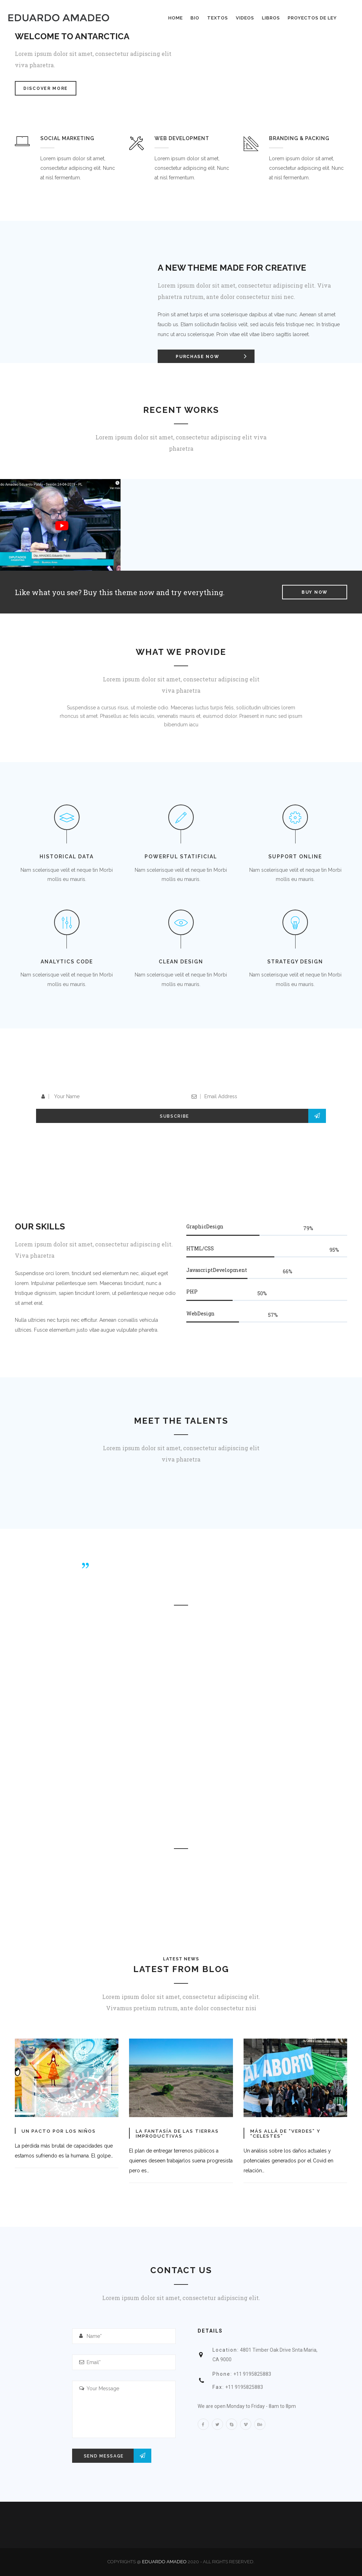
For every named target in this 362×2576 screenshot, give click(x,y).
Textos (217, 18)
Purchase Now (215, 356)
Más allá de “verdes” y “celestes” (285, 2133)
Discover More (45, 88)
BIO (195, 18)
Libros (271, 18)
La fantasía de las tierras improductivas (177, 2133)
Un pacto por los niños (59, 2131)
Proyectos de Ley (312, 18)
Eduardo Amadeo (164, 2561)
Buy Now (315, 592)
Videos (245, 18)
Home (175, 18)
